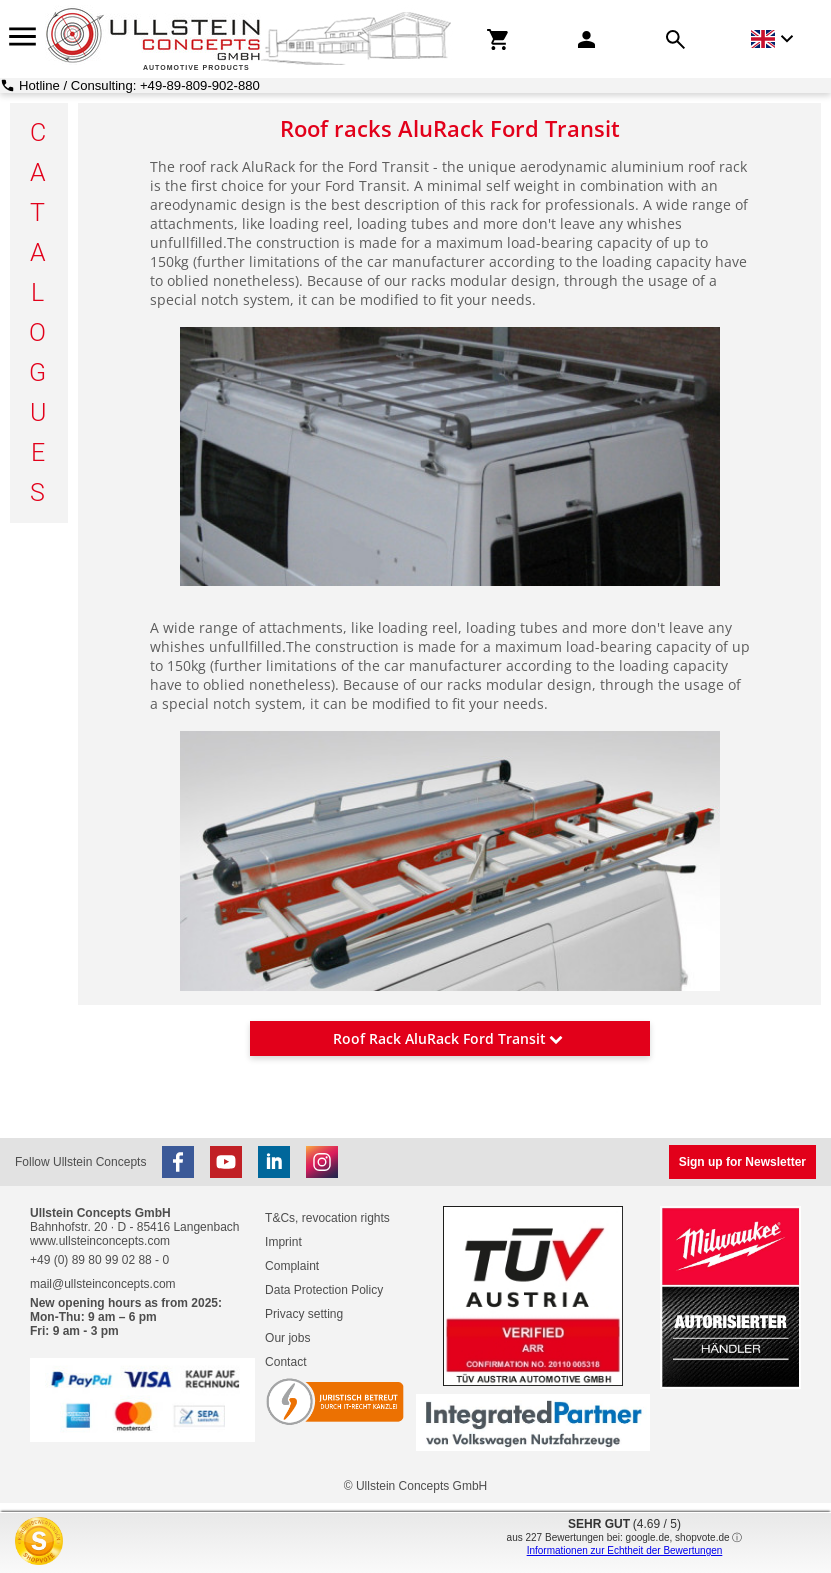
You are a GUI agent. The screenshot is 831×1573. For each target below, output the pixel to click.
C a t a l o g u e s (39, 312)
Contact (285, 1362)
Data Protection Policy (324, 1290)
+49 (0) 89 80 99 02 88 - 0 (99, 1260)
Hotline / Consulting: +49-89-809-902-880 (139, 85)
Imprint (283, 1242)
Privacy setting (304, 1314)
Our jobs (287, 1338)
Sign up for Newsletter (742, 1162)
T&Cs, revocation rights (327, 1218)
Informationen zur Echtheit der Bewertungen (625, 1550)
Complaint (292, 1266)
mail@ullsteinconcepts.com (103, 1284)
